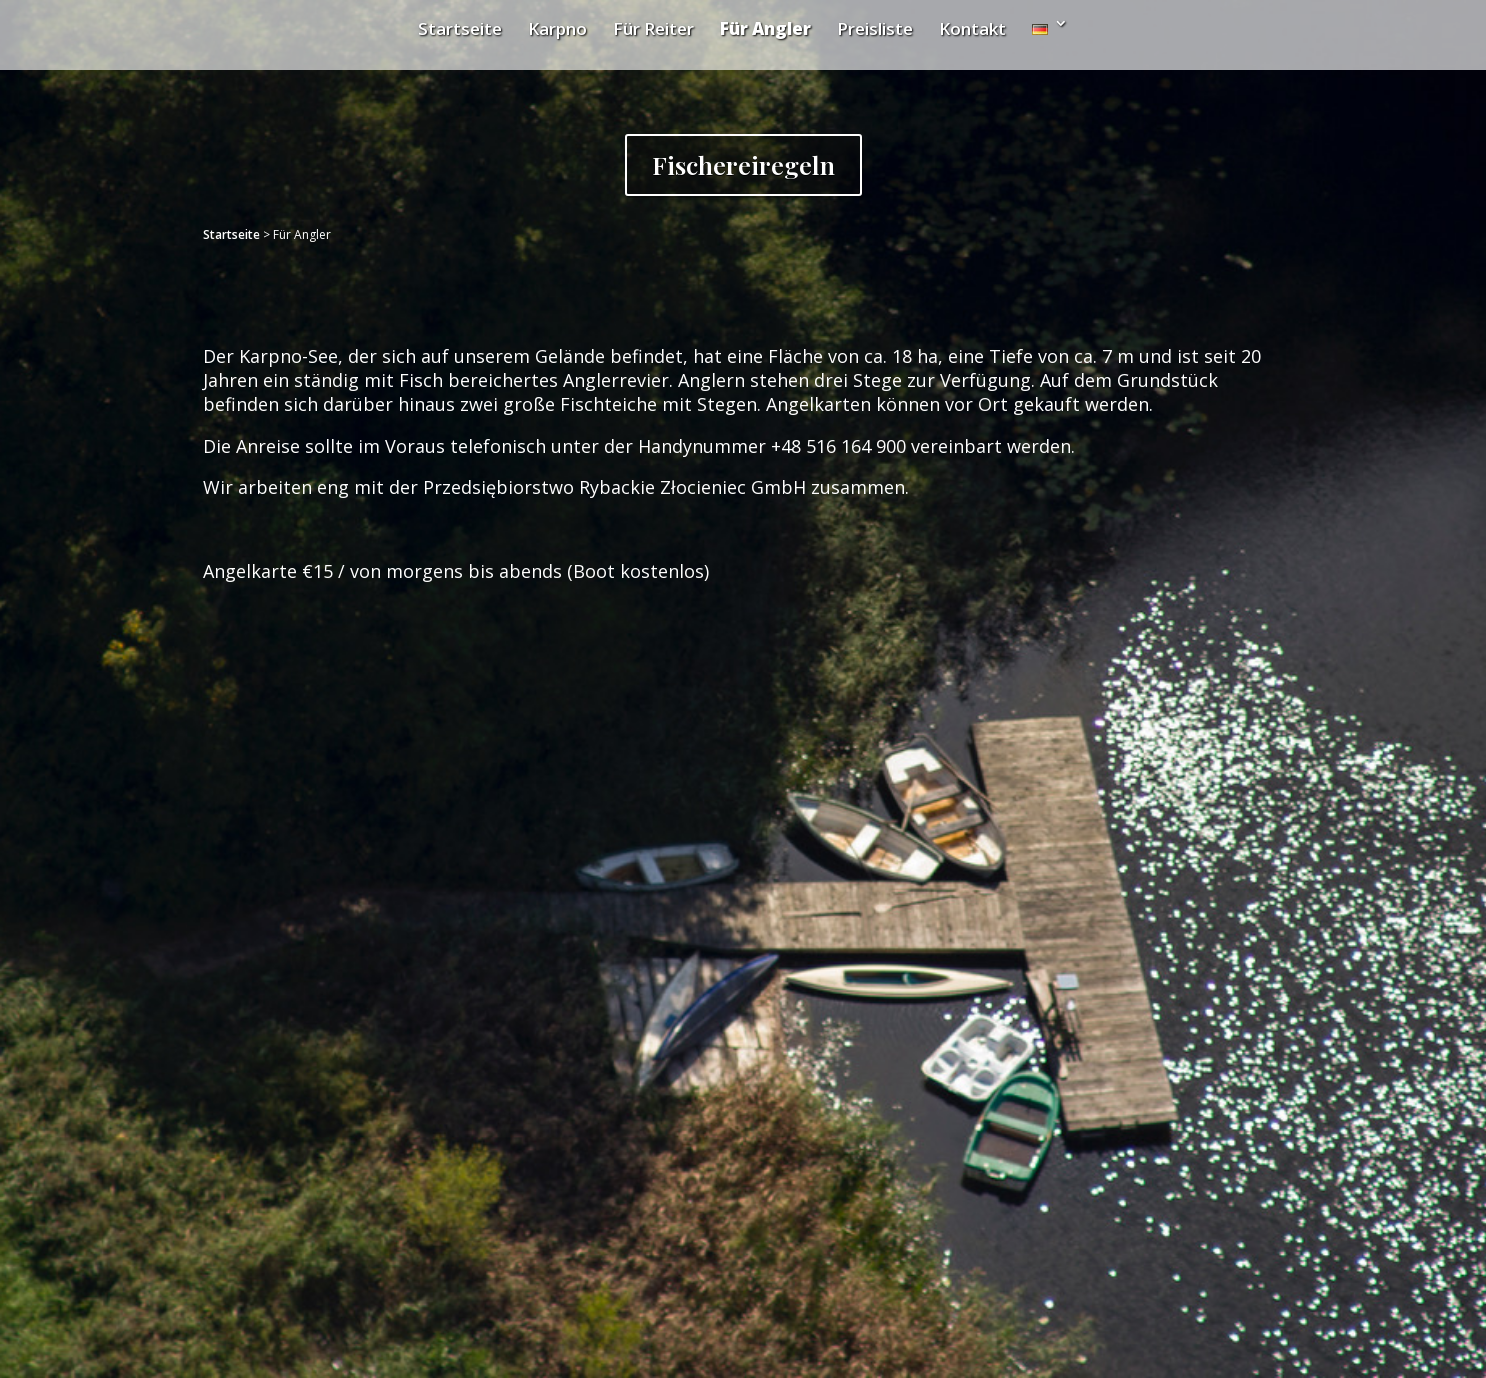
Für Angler (765, 28)
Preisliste (875, 28)
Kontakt (972, 28)
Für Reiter (653, 28)
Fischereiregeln (743, 164)
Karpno (557, 28)
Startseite (460, 28)
